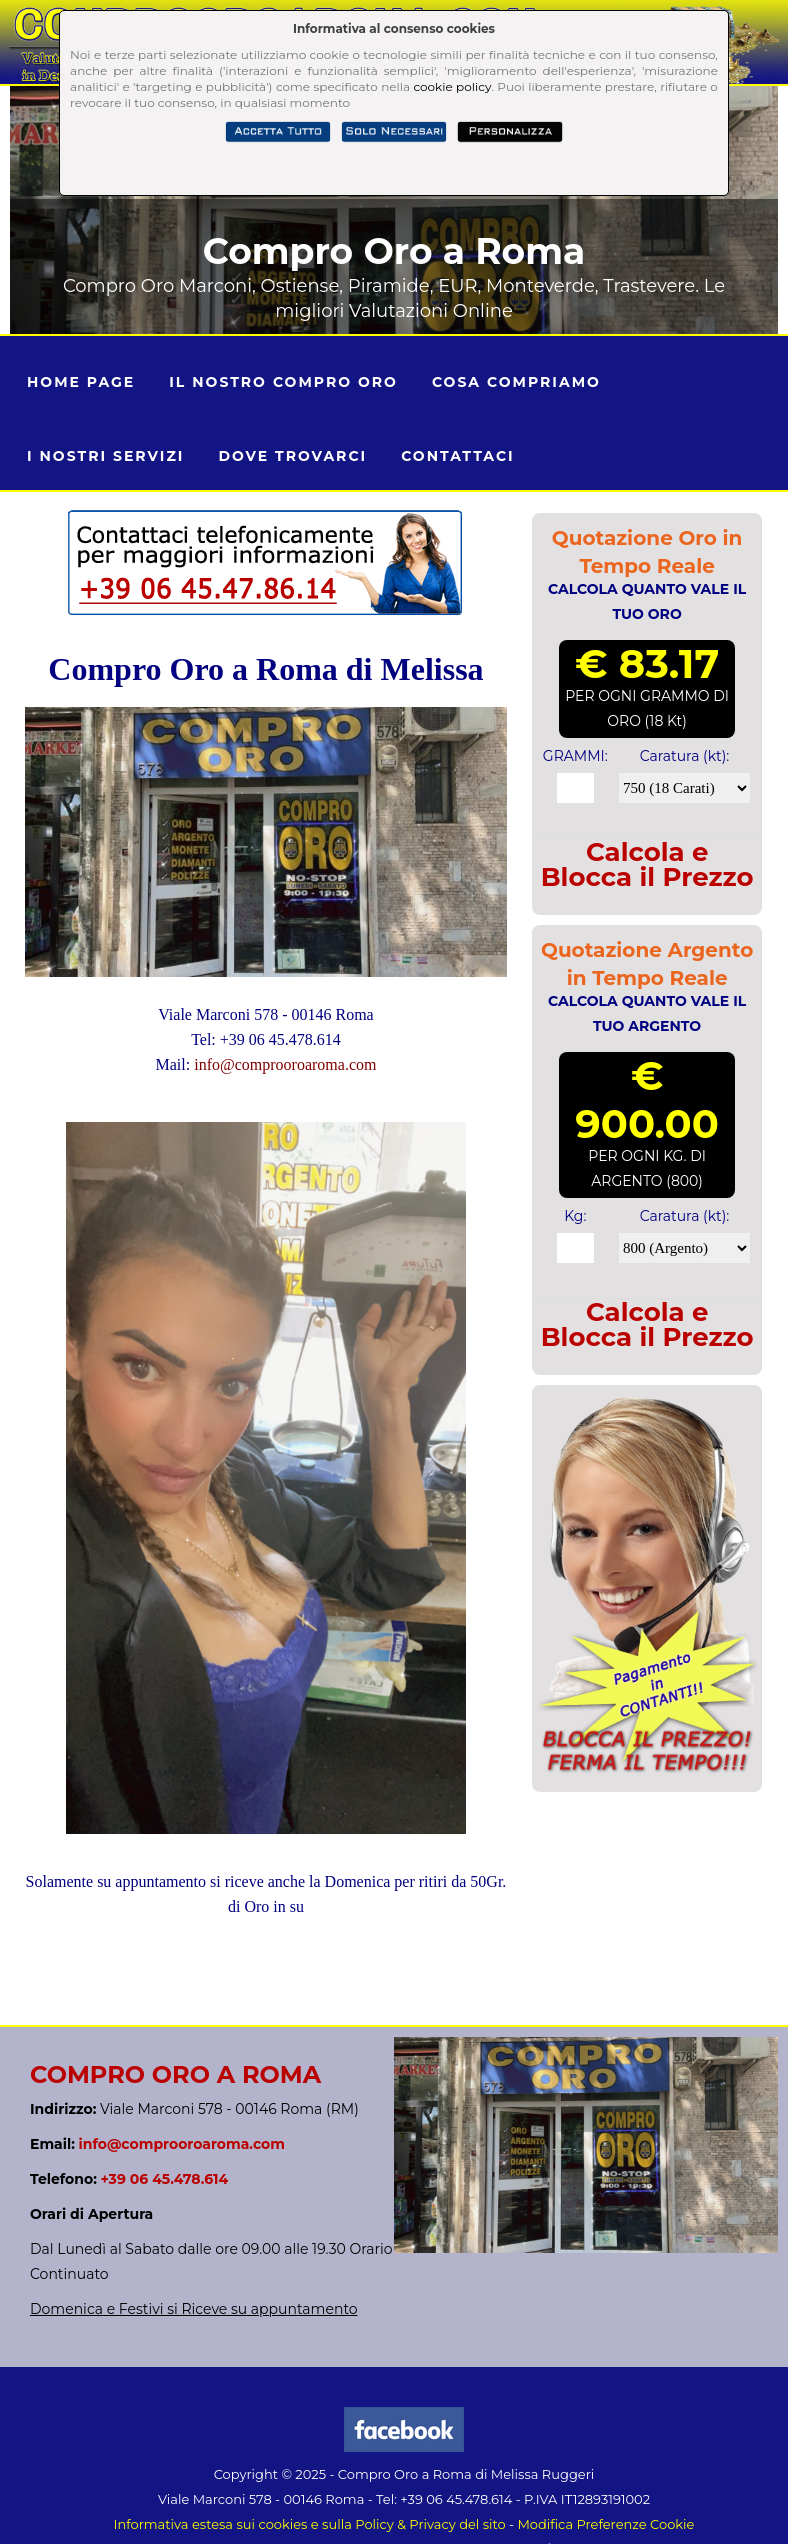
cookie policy (452, 86)
